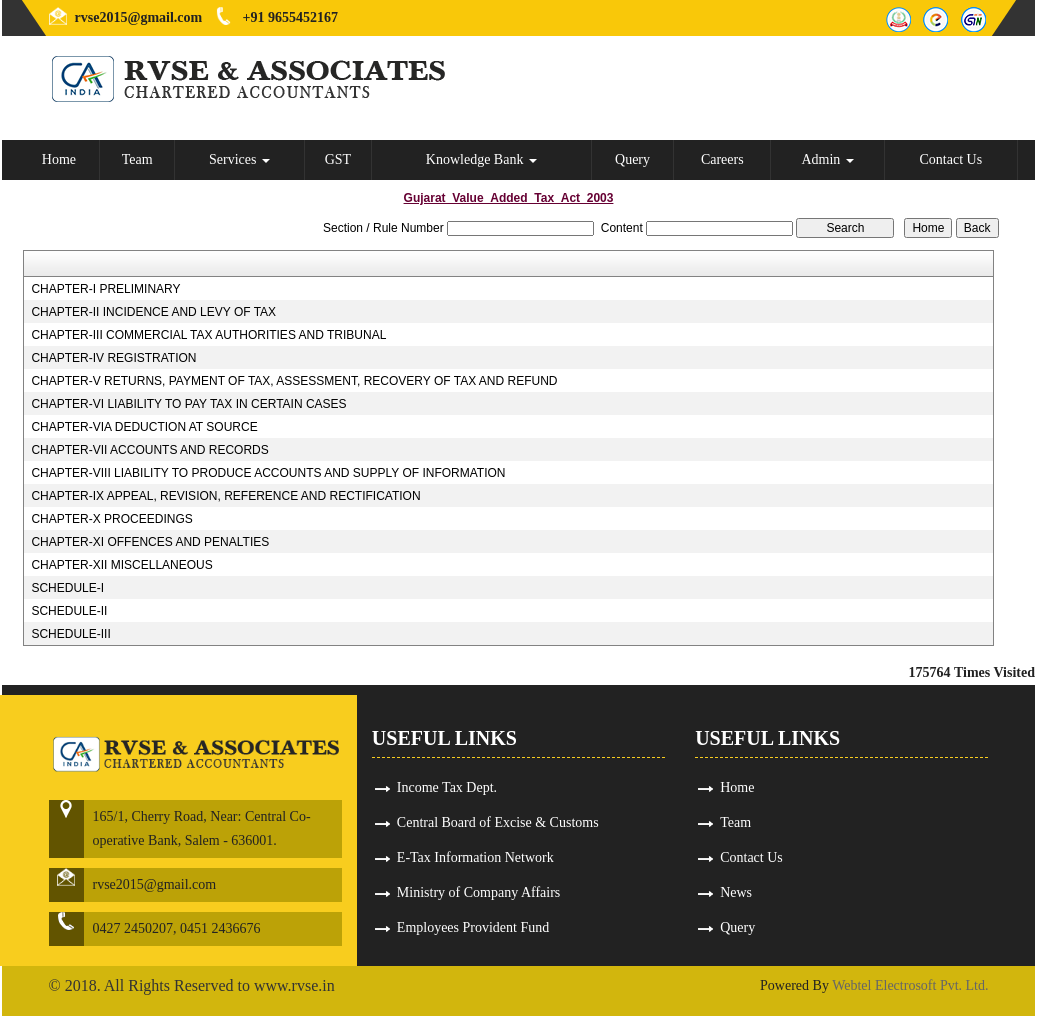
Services (239, 159)
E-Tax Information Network (475, 857)
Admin (827, 159)
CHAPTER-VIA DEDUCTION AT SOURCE (144, 427)
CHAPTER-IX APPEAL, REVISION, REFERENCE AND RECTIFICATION (225, 496)
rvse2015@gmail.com (139, 17)
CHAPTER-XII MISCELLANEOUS (121, 565)
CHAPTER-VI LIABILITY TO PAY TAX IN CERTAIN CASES (188, 404)
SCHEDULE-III (70, 634)
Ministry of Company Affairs (478, 892)
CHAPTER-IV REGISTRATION (113, 358)
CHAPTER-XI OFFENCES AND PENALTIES (150, 542)
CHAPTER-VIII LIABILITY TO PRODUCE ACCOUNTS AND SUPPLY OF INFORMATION (268, 473)
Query (632, 159)
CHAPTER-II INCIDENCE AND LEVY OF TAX (153, 312)
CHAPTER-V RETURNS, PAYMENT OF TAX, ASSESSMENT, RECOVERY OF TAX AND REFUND (294, 381)
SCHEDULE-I (67, 588)
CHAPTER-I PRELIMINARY (105, 289)
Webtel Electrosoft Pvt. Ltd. (910, 985)
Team (137, 159)
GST (338, 159)
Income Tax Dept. (447, 787)
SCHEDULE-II (69, 611)
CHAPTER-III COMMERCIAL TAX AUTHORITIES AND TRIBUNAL (208, 335)
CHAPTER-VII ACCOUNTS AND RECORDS (149, 450)
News (736, 892)
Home (59, 159)
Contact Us (951, 159)
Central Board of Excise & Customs (498, 822)
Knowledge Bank (481, 159)
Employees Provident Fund (473, 927)
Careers (722, 159)
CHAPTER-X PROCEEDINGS (111, 519)
